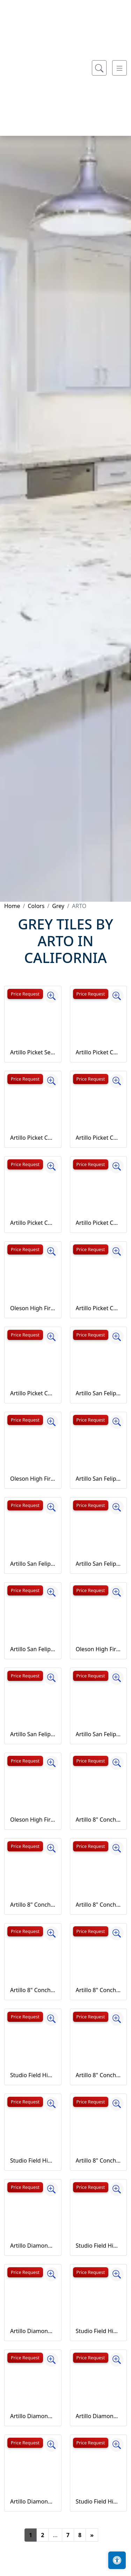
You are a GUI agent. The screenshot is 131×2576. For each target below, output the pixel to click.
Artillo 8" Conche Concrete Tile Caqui (33, 1990)
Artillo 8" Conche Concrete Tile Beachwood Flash (33, 1904)
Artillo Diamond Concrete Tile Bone (33, 2416)
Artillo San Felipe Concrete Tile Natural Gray (33, 1734)
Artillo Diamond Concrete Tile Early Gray (33, 2501)
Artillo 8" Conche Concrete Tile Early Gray (98, 1990)
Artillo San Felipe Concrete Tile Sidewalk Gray (98, 1734)
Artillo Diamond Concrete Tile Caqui (98, 2416)
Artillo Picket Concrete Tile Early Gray (98, 1223)
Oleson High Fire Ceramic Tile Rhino (33, 1819)
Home (12, 906)
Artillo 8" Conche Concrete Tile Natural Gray (98, 2075)
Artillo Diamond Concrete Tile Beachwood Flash (33, 2331)
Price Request (25, 994)
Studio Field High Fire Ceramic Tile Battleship (33, 2075)
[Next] (92, 2535)
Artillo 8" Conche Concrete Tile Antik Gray (98, 1819)
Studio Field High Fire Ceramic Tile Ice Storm (98, 2331)
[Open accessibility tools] (117, 2560)
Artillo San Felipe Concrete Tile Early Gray (33, 1649)
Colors (36, 906)
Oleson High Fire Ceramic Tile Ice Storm (33, 1478)
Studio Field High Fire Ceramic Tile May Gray (98, 2501)
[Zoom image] (51, 996)
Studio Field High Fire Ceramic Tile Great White (98, 2245)
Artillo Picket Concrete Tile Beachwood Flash (33, 1138)
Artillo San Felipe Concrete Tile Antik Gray (98, 1393)
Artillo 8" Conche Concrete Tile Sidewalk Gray (98, 2160)
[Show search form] (99, 272)
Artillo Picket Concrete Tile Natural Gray (98, 1308)
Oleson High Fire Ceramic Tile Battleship (33, 1308)
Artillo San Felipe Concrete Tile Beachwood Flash (98, 1478)
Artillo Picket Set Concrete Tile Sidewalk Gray (33, 1052)
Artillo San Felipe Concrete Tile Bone (33, 1564)
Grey (58, 906)
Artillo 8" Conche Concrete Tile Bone (98, 1904)
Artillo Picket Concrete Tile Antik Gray (98, 1052)
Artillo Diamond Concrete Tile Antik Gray (33, 2245)
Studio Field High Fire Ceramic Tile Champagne (33, 2160)
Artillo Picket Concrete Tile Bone (98, 1138)
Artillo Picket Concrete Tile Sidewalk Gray (33, 1393)
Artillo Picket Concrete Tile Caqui (33, 1223)
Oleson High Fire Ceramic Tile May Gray (98, 1649)
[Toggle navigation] (119, 272)
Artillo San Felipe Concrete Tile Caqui (98, 1564)
